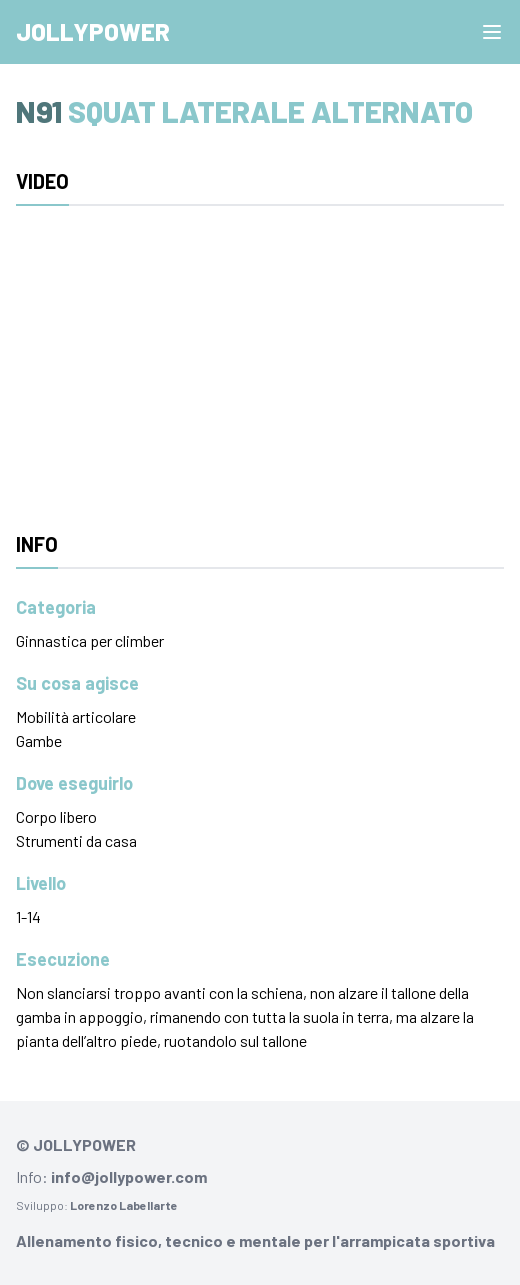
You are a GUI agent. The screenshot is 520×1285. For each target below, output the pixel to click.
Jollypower (93, 31)
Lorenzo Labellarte (124, 1205)
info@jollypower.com (129, 1176)
